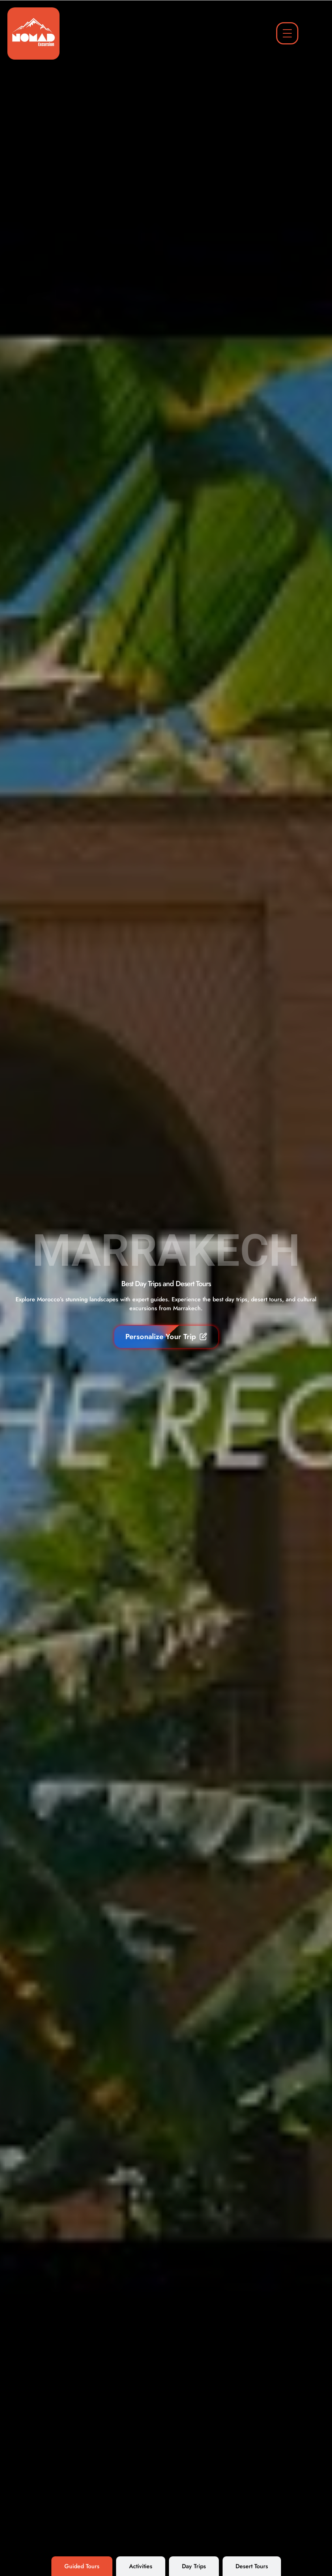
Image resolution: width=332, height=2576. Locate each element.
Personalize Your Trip (166, 1336)
